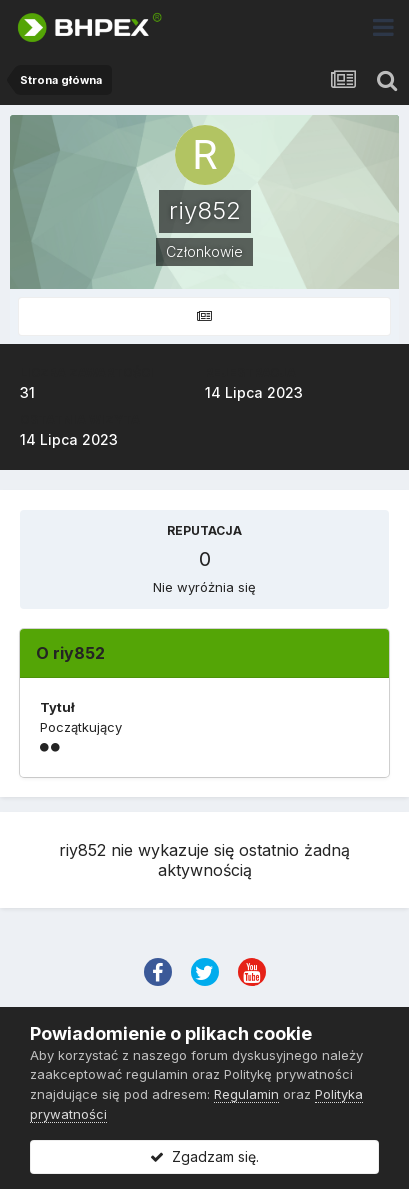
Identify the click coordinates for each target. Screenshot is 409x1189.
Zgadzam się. (204, 1156)
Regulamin (246, 1094)
